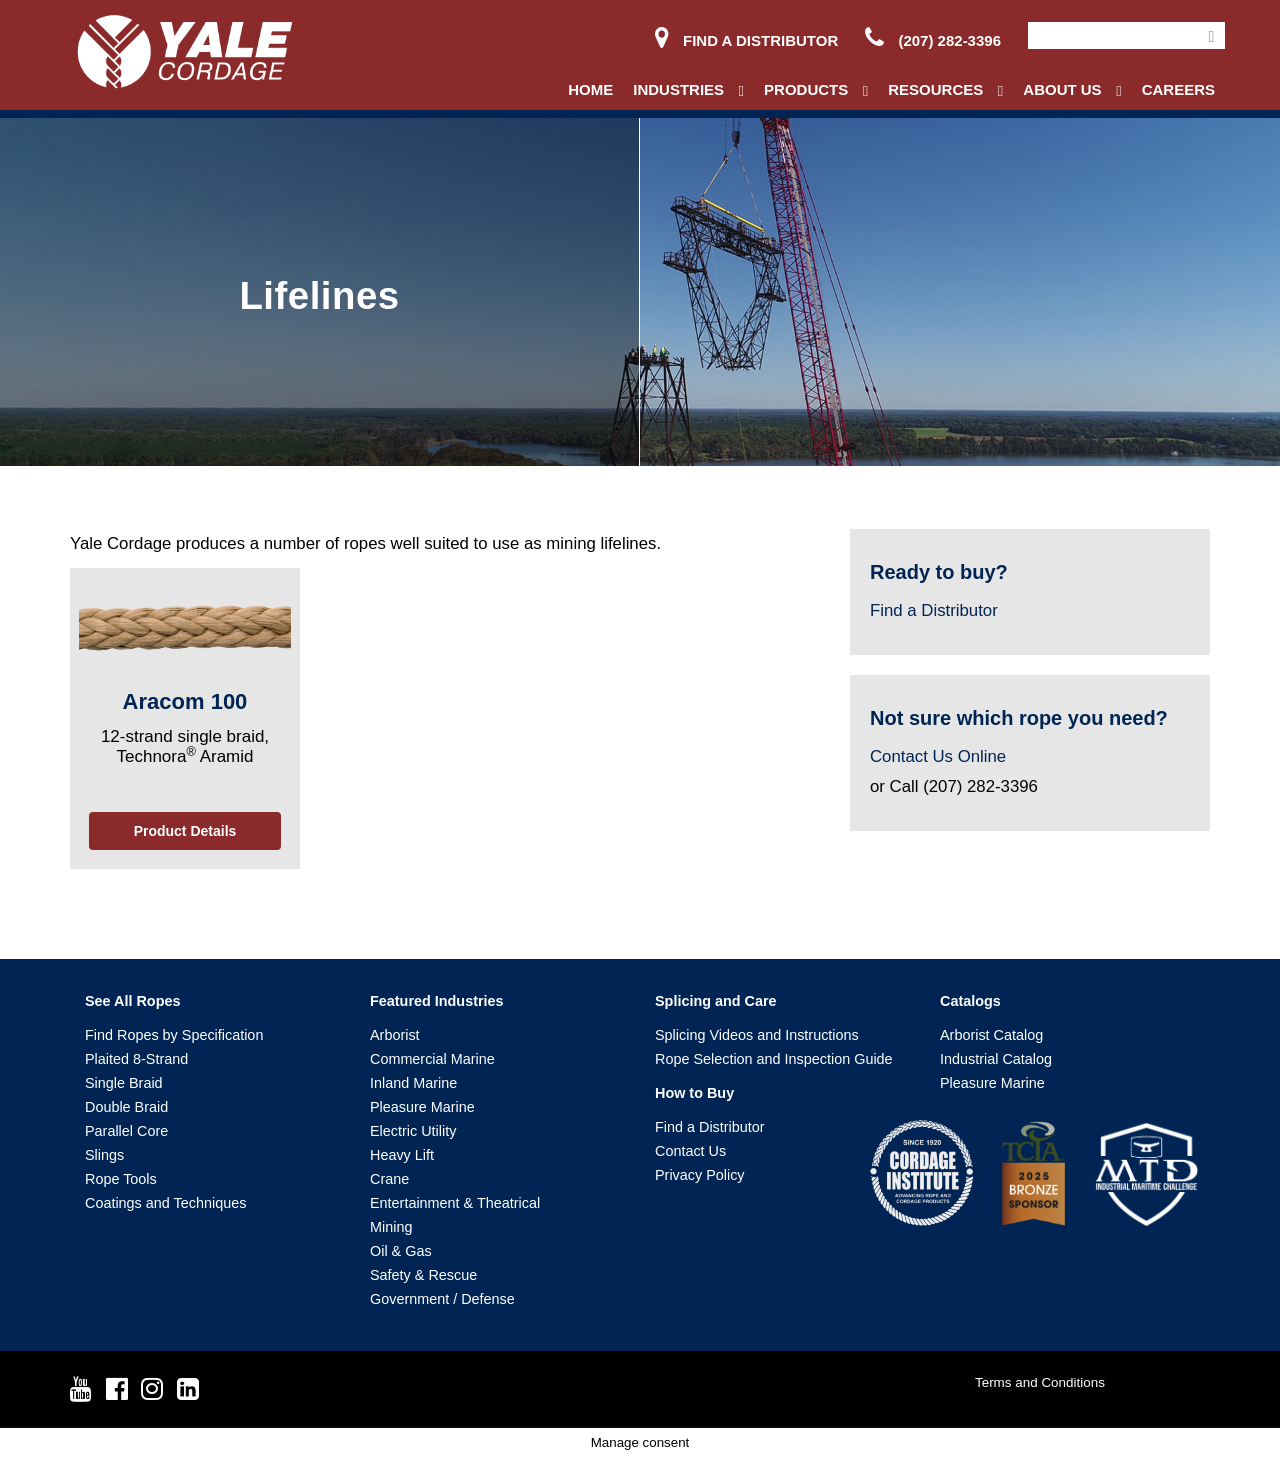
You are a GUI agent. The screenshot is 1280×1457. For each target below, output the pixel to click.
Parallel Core (126, 1131)
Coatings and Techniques (165, 1203)
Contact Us (690, 1151)
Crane (389, 1179)
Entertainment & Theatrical (455, 1203)
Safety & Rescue (423, 1275)
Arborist (395, 1035)
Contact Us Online (938, 756)
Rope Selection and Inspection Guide (774, 1059)
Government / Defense (442, 1299)
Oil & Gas (401, 1251)
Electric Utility (413, 1131)
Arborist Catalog (991, 1035)
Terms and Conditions (1040, 1382)
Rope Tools (121, 1179)
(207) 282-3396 (933, 40)
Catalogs (970, 1001)
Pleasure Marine (422, 1107)
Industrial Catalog (996, 1059)
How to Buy (694, 1093)
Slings (104, 1155)
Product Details (185, 831)
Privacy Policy (700, 1175)
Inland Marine (413, 1083)
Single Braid (124, 1083)
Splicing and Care (716, 1001)
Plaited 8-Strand (136, 1059)
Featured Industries (437, 1001)
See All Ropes (132, 1001)
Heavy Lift (402, 1155)
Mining (391, 1227)
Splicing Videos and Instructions (757, 1035)
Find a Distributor (746, 40)
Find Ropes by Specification (174, 1035)
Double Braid (126, 1107)
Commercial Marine (432, 1059)
